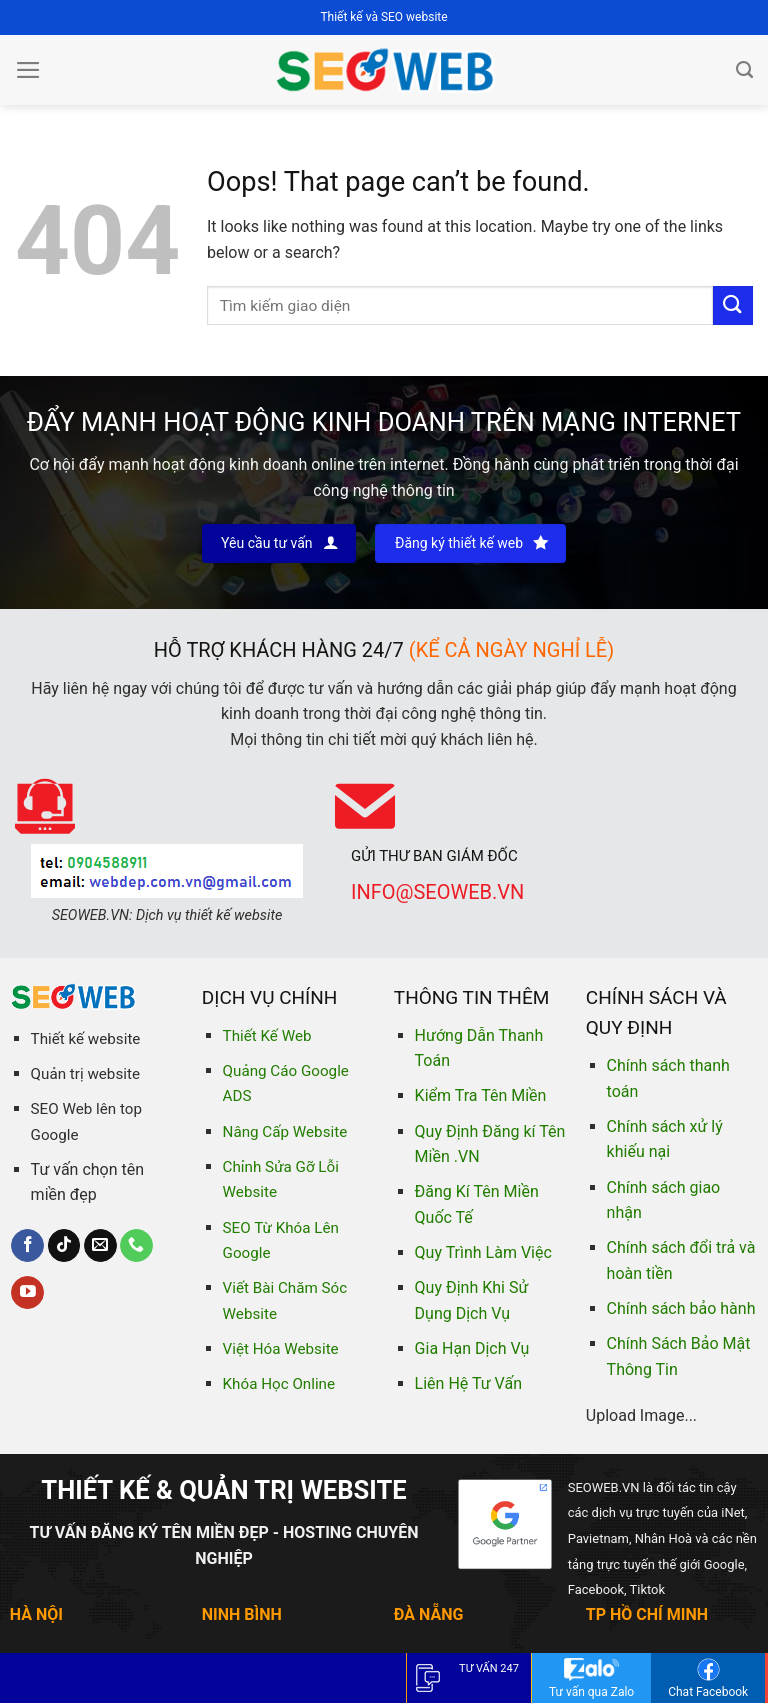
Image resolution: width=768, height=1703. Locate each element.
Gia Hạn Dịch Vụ (472, 1348)
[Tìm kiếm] (744, 70)
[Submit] (733, 305)
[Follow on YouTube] (27, 1293)
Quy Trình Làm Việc (483, 1252)
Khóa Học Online (279, 1384)
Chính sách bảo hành (681, 1308)
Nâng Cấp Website (285, 1132)
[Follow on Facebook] (27, 1246)
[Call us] (136, 1246)
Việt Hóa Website (281, 1349)
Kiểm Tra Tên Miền (481, 1095)
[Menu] (28, 70)
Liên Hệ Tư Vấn (468, 1383)
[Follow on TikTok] (64, 1246)
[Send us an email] (100, 1246)
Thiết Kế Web (267, 1036)
